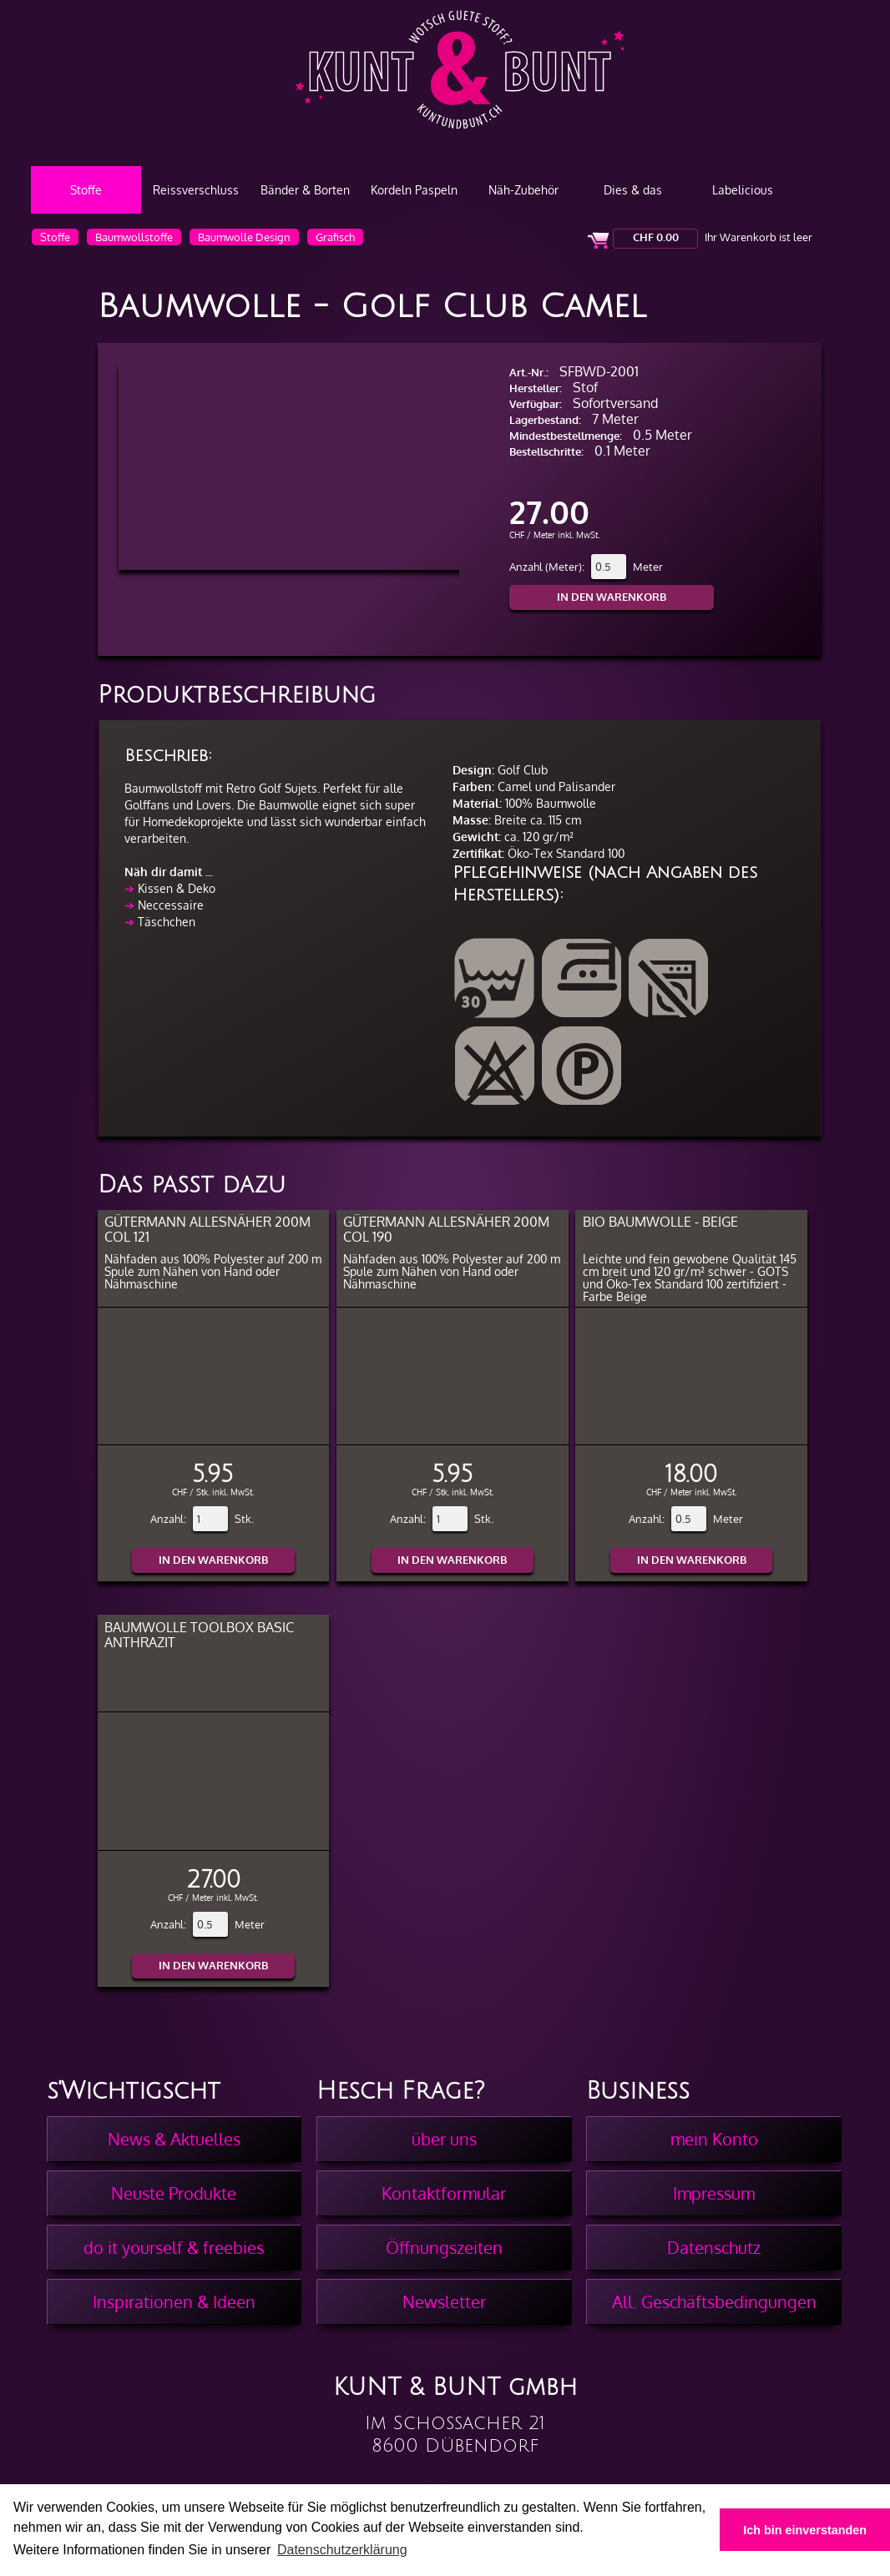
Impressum (714, 2193)
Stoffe (86, 190)
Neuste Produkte (173, 2193)
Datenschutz (714, 2247)
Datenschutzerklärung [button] (342, 2550)
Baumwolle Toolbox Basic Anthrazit (199, 1634)
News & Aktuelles (174, 2139)
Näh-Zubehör (523, 190)
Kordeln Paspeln (414, 190)
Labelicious (742, 190)
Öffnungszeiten (444, 2247)
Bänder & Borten (305, 190)
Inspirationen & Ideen (174, 2301)
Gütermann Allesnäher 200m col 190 (446, 1228)
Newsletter (444, 2301)
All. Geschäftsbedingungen (714, 2301)
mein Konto (714, 2139)
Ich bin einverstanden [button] (805, 2530)
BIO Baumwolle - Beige (660, 1221)
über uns (444, 2139)
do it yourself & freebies (173, 2247)
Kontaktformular (444, 2193)
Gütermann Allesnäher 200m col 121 (207, 1228)
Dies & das (633, 190)
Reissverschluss (196, 190)
